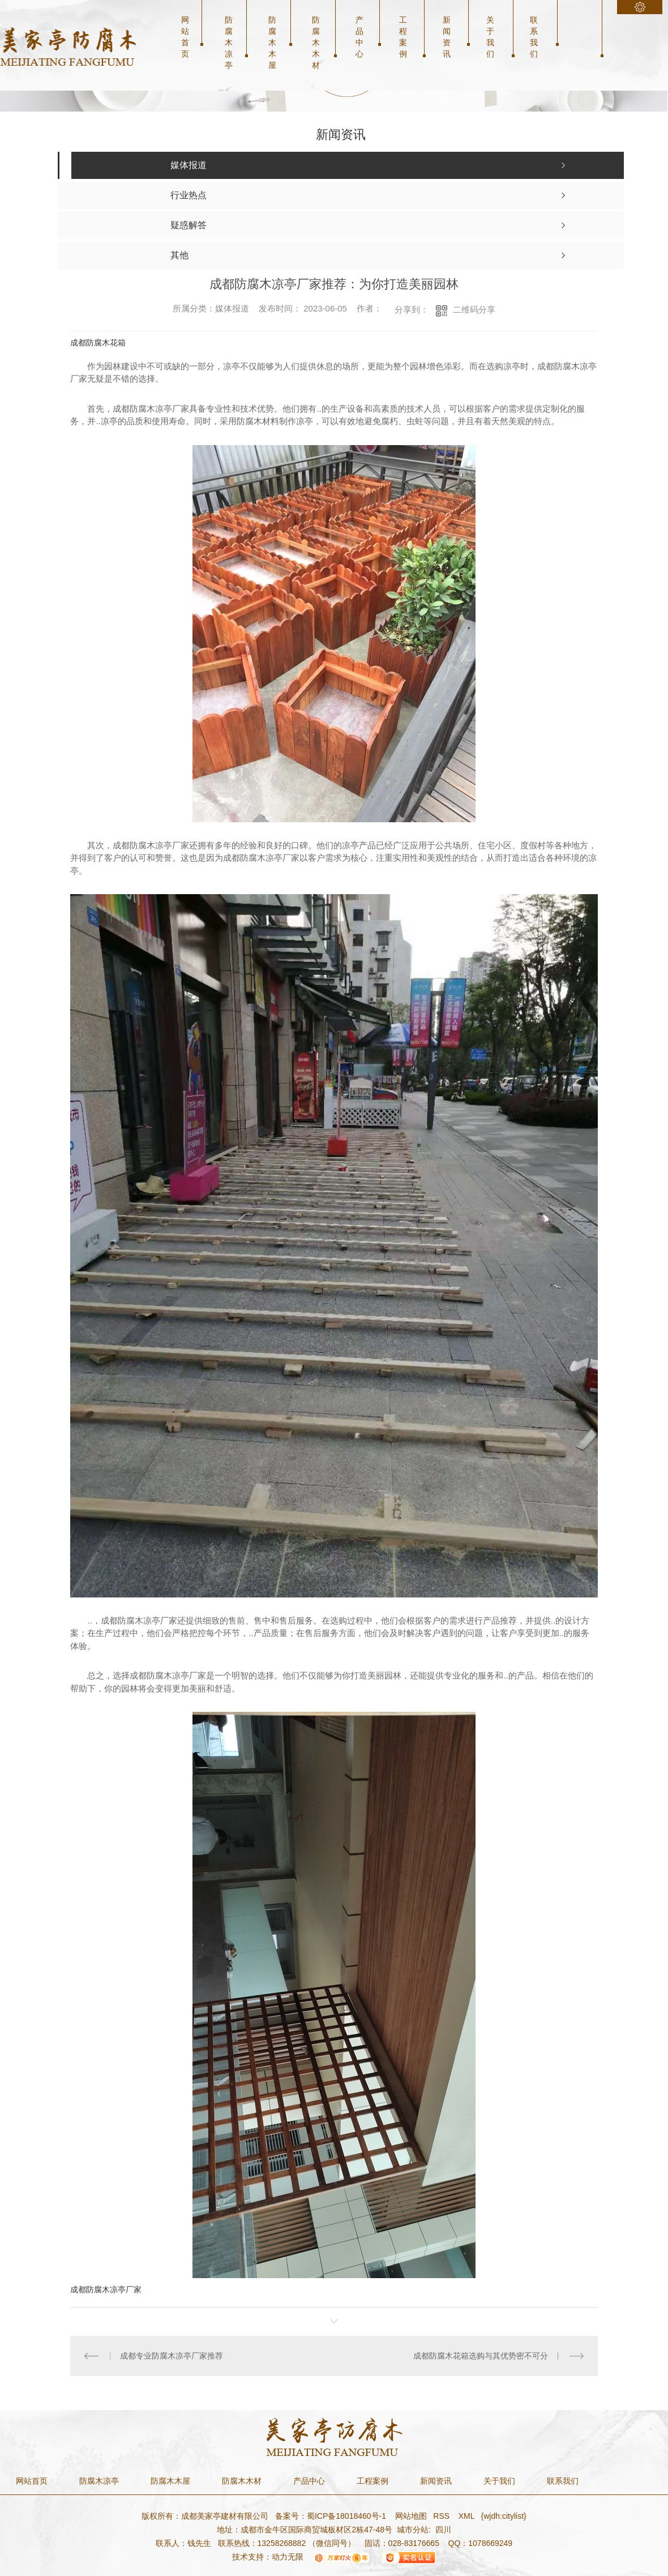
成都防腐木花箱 (98, 342)
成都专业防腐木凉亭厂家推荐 (171, 2355)
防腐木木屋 (272, 42)
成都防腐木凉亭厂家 (106, 2289)
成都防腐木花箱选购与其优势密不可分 (480, 2355)
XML (468, 2516)
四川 (443, 2529)
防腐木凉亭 (229, 42)
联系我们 (534, 36)
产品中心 (359, 36)
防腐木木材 (316, 42)
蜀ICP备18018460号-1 (346, 2516)
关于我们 (490, 36)
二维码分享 (474, 309)
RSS (442, 2516)
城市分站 (413, 2529)
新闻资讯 (447, 36)
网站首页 (185, 36)
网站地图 (410, 2516)
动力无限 (287, 2556)
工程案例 (403, 36)
